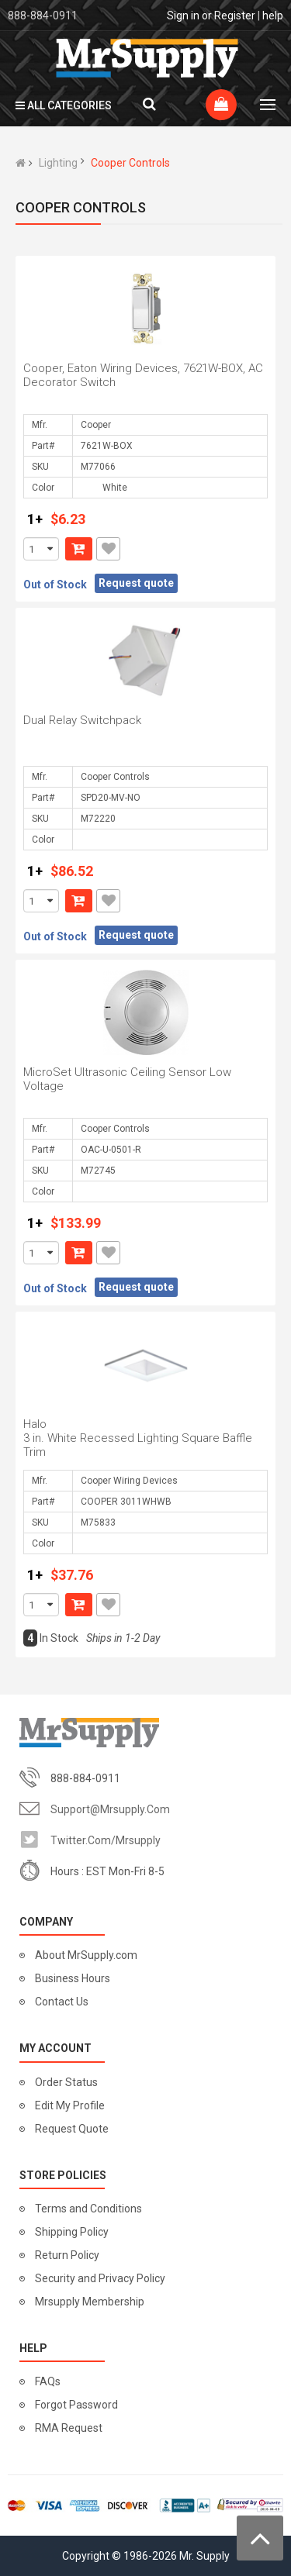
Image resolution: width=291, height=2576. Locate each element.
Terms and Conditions (88, 2208)
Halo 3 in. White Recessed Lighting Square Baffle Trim (137, 1438)
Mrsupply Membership (89, 2301)
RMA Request (68, 2428)
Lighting (58, 163)
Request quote (136, 583)
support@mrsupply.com (110, 1809)
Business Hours (72, 1978)
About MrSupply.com (86, 1955)
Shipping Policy (72, 2232)
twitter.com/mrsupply (105, 1840)
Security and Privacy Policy (100, 2278)
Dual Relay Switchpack (82, 720)
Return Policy (67, 2255)
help (272, 15)
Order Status (66, 2082)
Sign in (183, 15)
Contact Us (61, 2001)
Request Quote (72, 2129)
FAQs (48, 2381)
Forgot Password (76, 2404)
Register (234, 15)
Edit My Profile (70, 2105)
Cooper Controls (130, 163)
